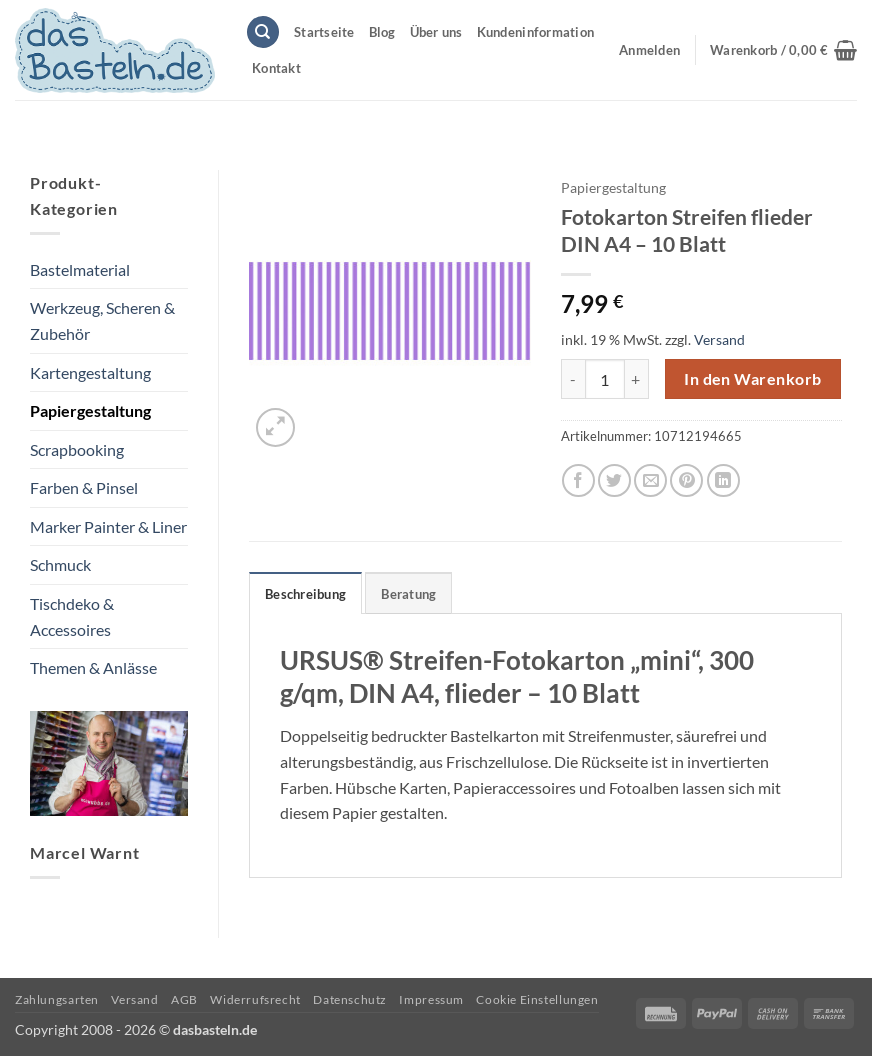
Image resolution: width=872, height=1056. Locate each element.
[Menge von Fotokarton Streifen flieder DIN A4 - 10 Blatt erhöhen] (637, 379)
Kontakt (276, 68)
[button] (783, 50)
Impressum (431, 999)
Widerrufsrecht (255, 999)
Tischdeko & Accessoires (72, 616)
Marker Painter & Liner (108, 526)
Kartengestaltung (90, 372)
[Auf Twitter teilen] (614, 480)
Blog (382, 32)
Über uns (436, 32)
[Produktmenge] (605, 379)
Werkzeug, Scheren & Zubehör (102, 320)
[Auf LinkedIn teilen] (723, 480)
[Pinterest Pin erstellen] (686, 480)
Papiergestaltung (90, 410)
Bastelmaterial (80, 269)
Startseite (324, 32)
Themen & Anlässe (93, 667)
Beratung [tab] (408, 594)
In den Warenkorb (752, 379)
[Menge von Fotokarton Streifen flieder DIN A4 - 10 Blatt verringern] (573, 379)
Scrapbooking (77, 449)
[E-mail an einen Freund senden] (650, 480)
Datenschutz (350, 999)
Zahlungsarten (57, 999)
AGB (184, 999)
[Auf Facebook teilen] (578, 480)
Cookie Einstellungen (537, 999)
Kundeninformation (535, 32)
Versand (719, 339)
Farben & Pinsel (84, 487)
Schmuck (60, 564)
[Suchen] (263, 32)
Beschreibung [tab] (305, 594)
